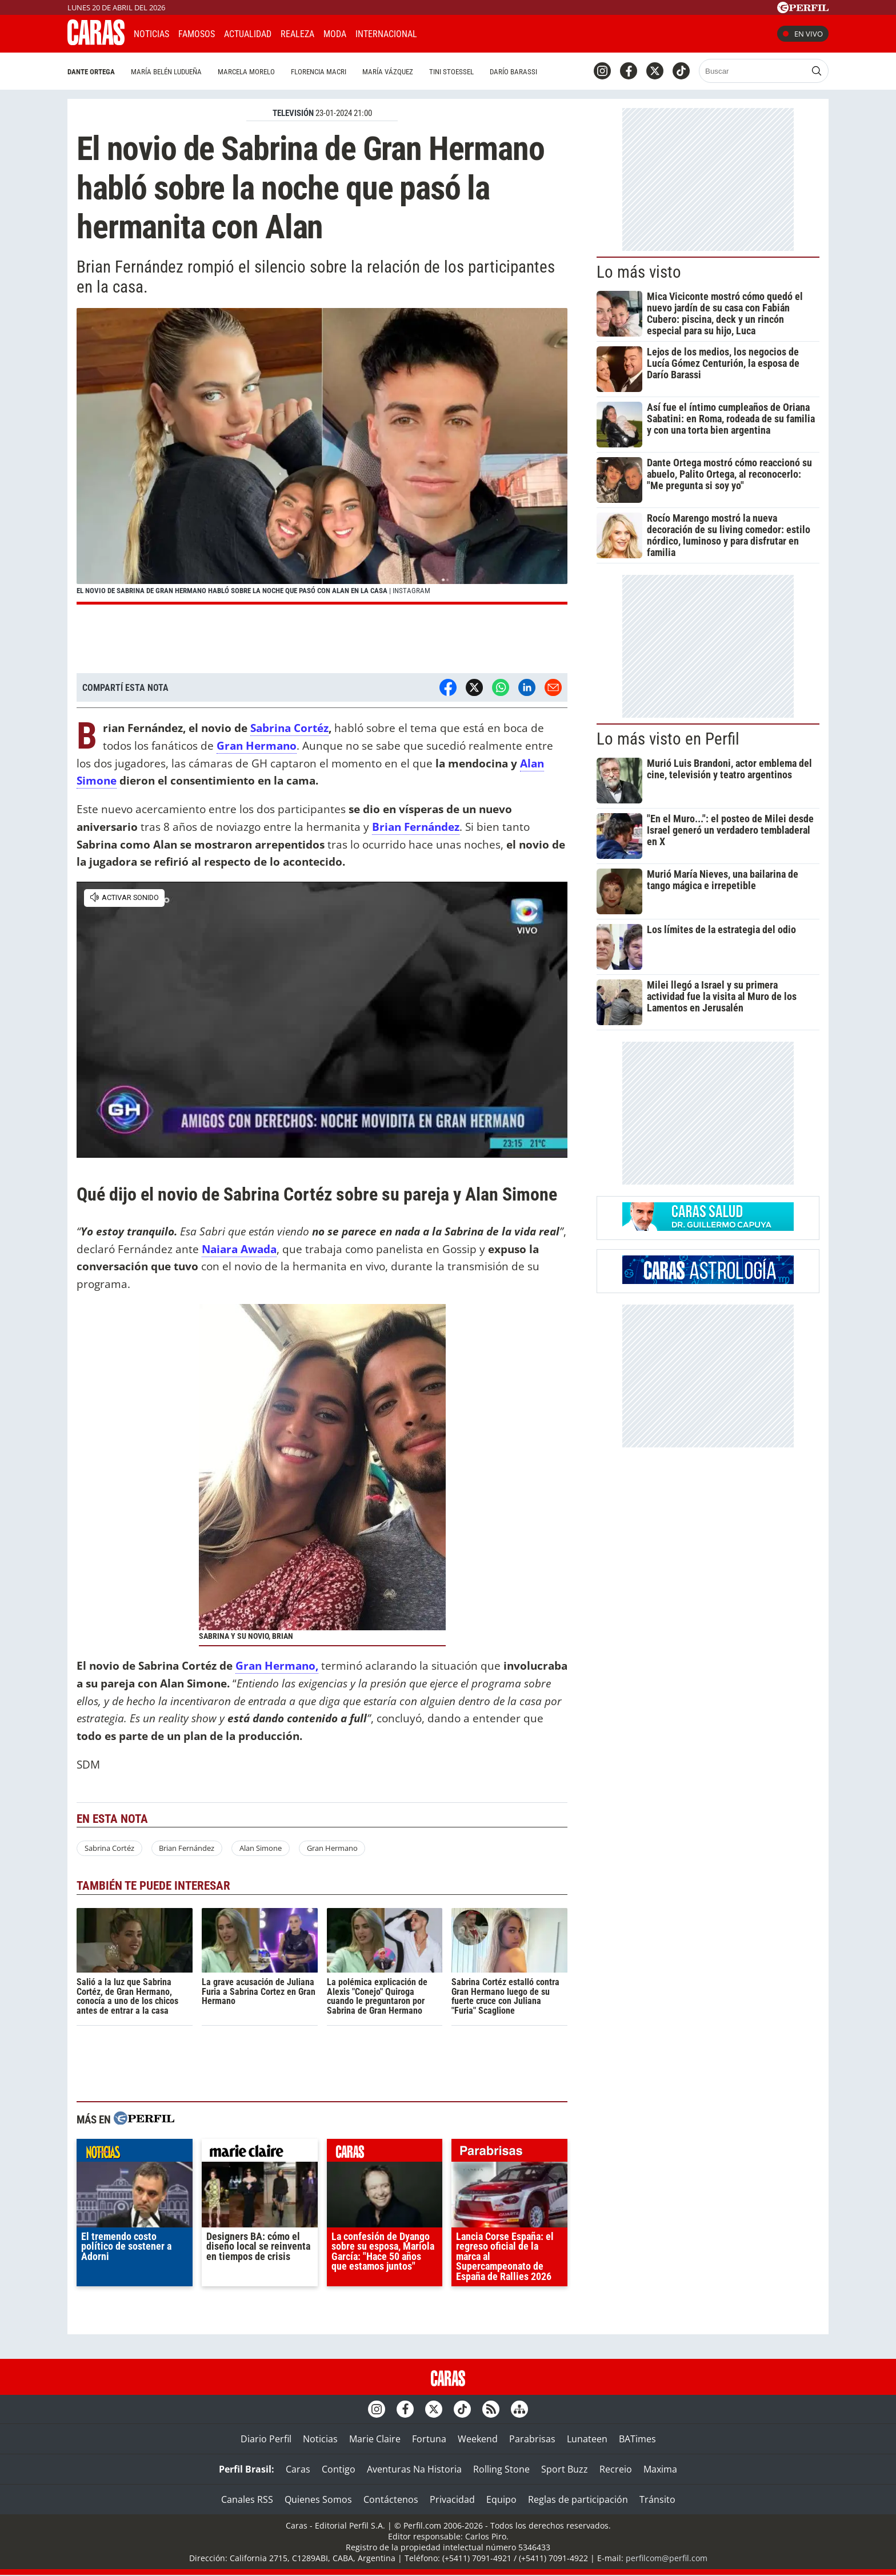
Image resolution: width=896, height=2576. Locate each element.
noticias (135, 2153)
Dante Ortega (91, 71)
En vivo (803, 34)
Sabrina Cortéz (289, 727)
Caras (298, 2469)
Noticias (151, 34)
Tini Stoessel (451, 71)
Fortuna (429, 2439)
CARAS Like (458, 32)
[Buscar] (753, 71)
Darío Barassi (513, 71)
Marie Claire (375, 2439)
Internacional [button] (386, 34)
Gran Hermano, (276, 1665)
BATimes (637, 2439)
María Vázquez (387, 71)
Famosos (196, 34)
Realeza (297, 34)
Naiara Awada (239, 1249)
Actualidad (247, 34)
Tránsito (657, 2499)
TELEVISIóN (293, 113)
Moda (334, 34)
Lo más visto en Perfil (668, 739)
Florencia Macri (318, 71)
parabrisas (509, 2153)
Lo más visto (639, 272)
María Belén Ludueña (166, 71)
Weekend (478, 2439)
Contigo (338, 2469)
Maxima (660, 2469)
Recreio (615, 2469)
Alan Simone (260, 1848)
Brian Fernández (415, 826)
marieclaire (260, 2153)
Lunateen (587, 2439)
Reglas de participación (578, 2499)
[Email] (553, 687)
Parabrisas (532, 2439)
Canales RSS (247, 2499)
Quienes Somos (318, 2499)
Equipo (501, 2499)
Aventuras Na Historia (414, 2469)
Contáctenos (390, 2499)
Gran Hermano (332, 1848)
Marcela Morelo (246, 71)
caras (385, 2153)
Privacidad (452, 2499)
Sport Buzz (564, 2469)
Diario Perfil (266, 2439)
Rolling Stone (501, 2469)
